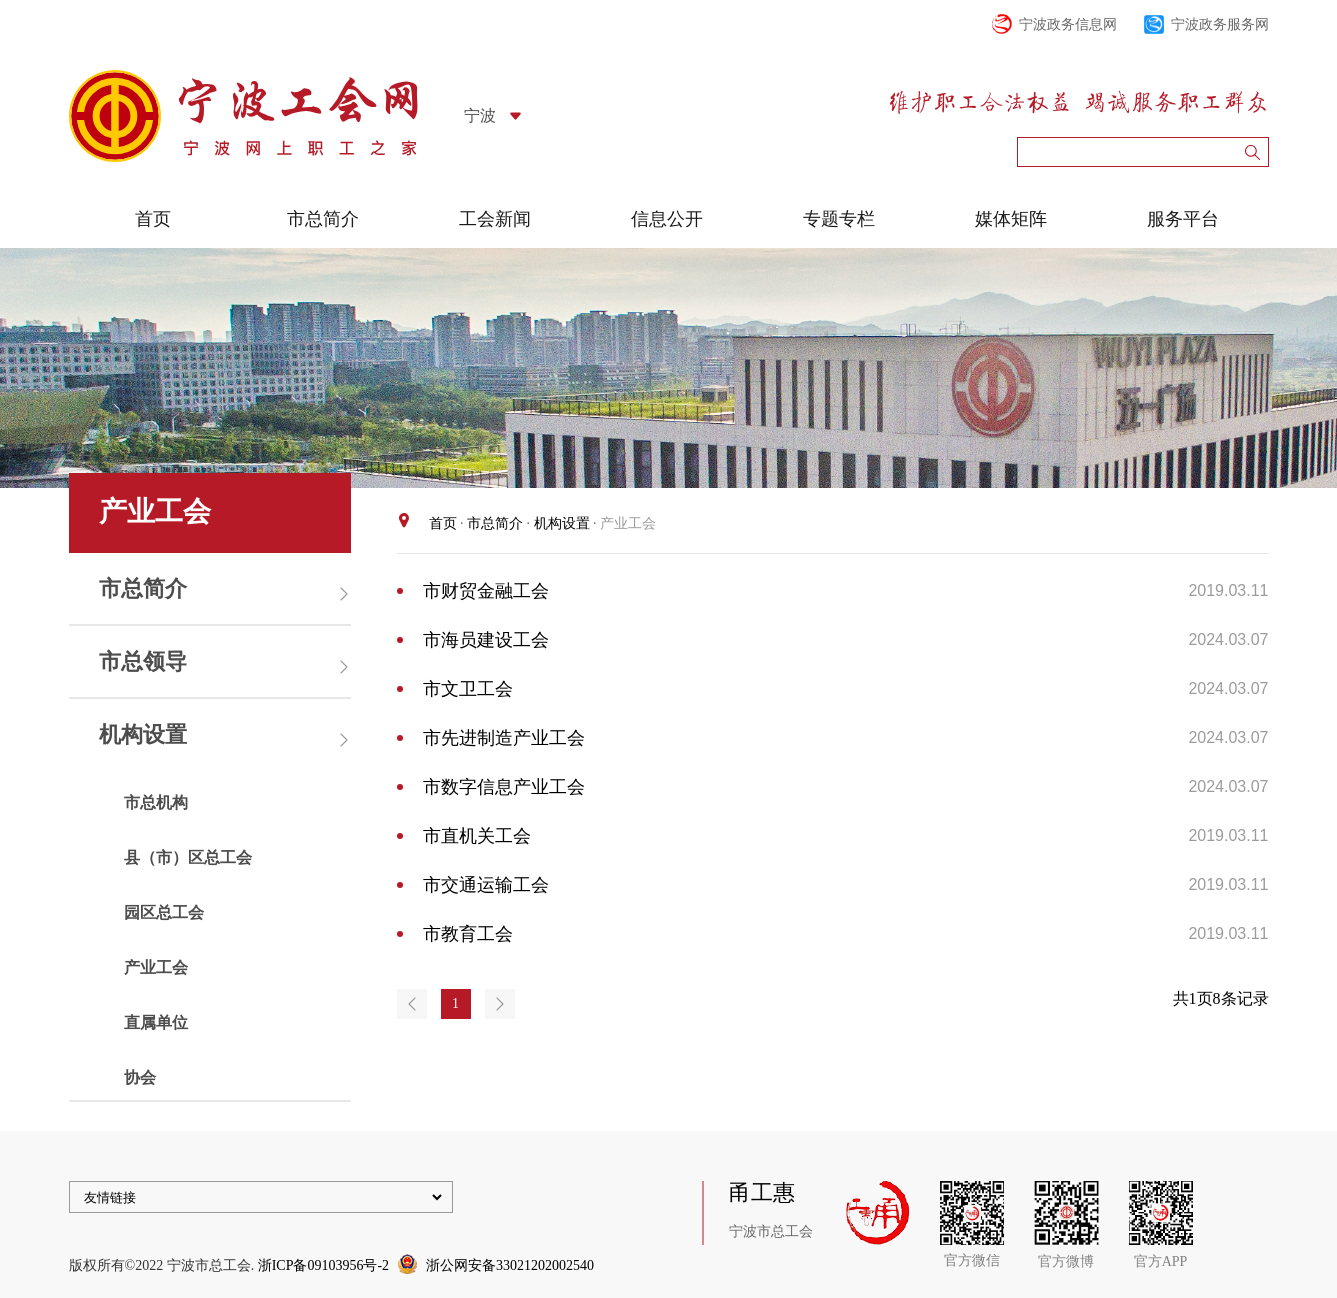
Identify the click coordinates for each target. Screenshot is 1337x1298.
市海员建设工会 (486, 640)
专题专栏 (839, 219)
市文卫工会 (468, 689)
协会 (140, 1077)
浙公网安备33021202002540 (510, 1265)
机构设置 (143, 734)
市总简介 (323, 219)
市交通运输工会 (486, 885)
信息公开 (667, 219)
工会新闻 (495, 219)
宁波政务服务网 (1220, 24)
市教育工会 (468, 934)
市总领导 (143, 661)
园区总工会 (164, 912)
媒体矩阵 (1011, 219)
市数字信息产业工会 (504, 787)
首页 (153, 219)
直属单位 (156, 1022)
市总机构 (156, 802)
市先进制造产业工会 (504, 738)
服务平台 (1183, 219)
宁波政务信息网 (1068, 24)
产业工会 (156, 967)
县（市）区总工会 (188, 857)
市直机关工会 (477, 836)
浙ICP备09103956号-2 (323, 1265)
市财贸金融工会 (486, 591)
